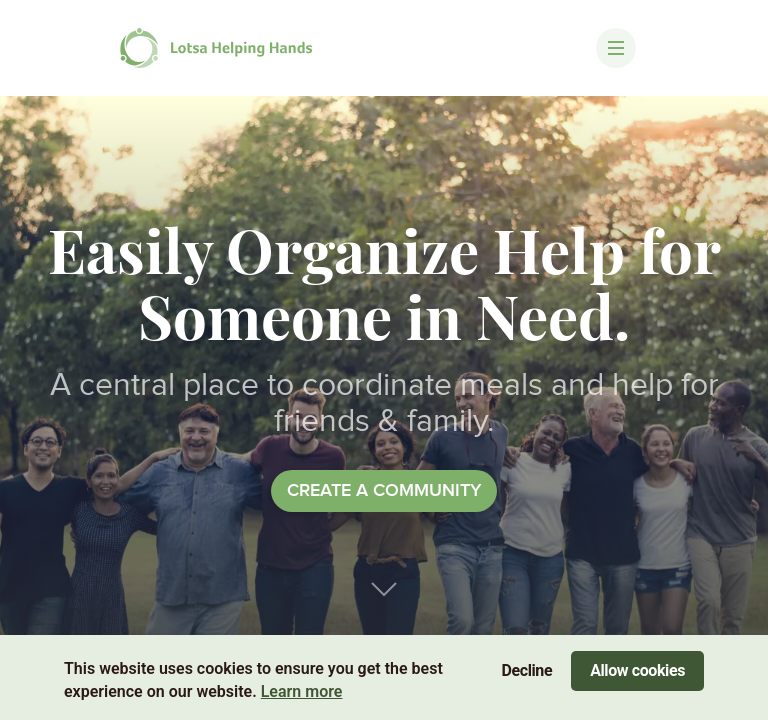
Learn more (302, 691)
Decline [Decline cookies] (527, 670)
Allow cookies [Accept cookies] (637, 670)
